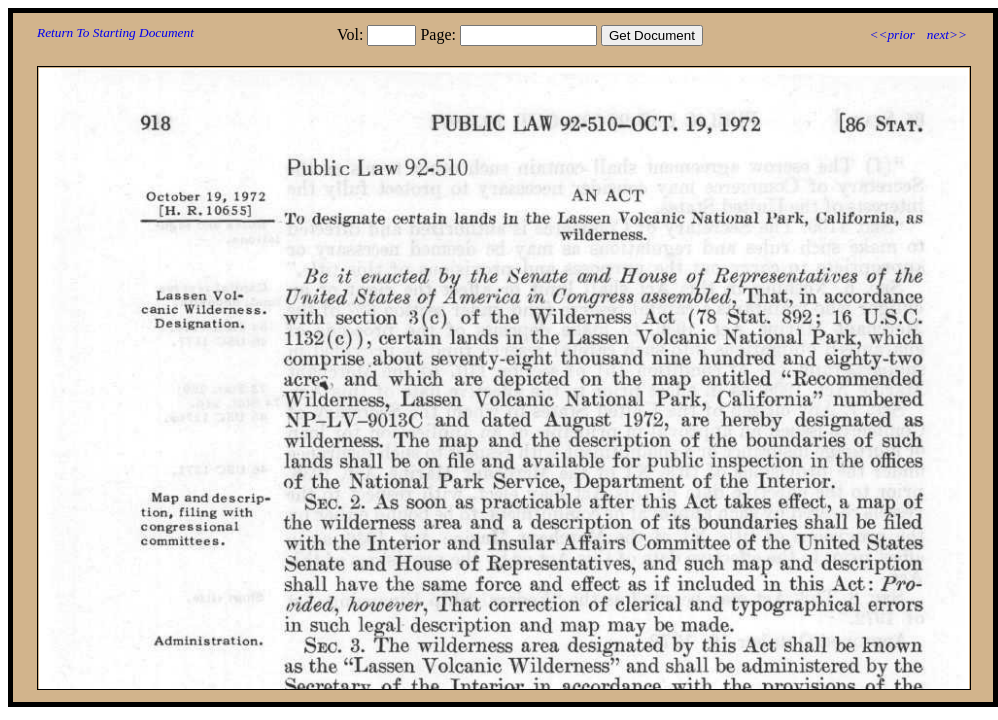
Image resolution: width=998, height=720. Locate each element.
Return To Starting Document (115, 32)
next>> (947, 34)
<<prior (891, 34)
